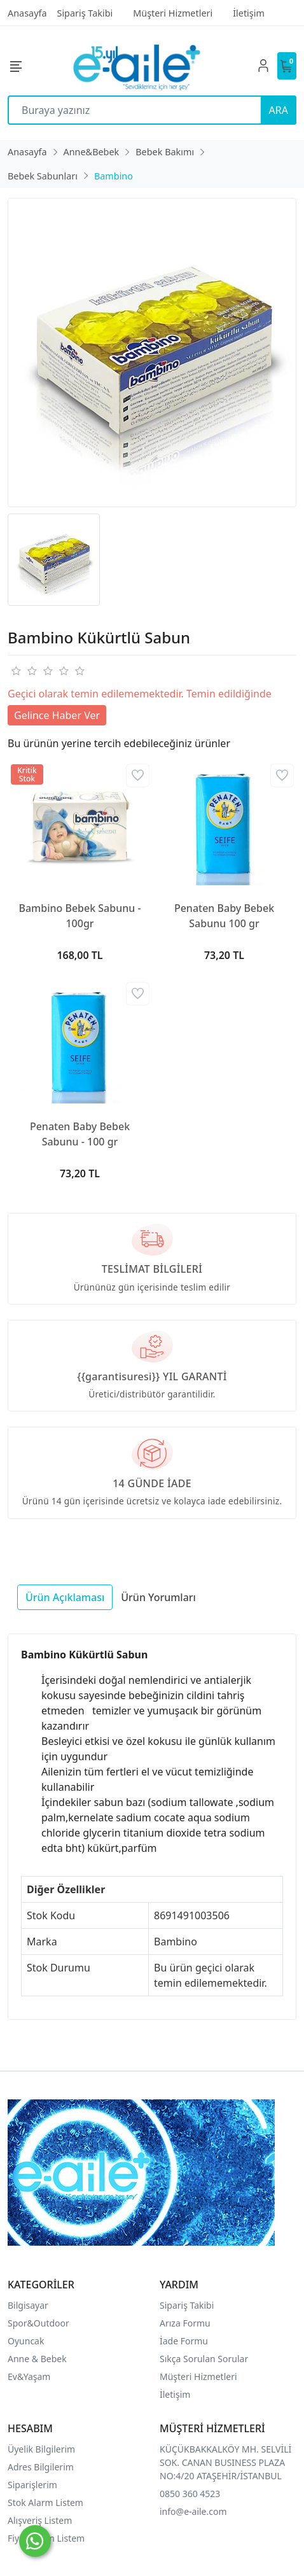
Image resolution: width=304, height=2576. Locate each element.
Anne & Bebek (37, 2359)
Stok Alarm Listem (45, 2502)
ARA (278, 110)
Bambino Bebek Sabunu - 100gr (79, 915)
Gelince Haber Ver (57, 715)
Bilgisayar (28, 2305)
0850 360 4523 (190, 2494)
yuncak (30, 2341)
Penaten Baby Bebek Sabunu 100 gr (224, 915)
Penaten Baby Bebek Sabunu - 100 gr (80, 1134)
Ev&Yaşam (29, 2376)
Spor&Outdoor (38, 2323)
